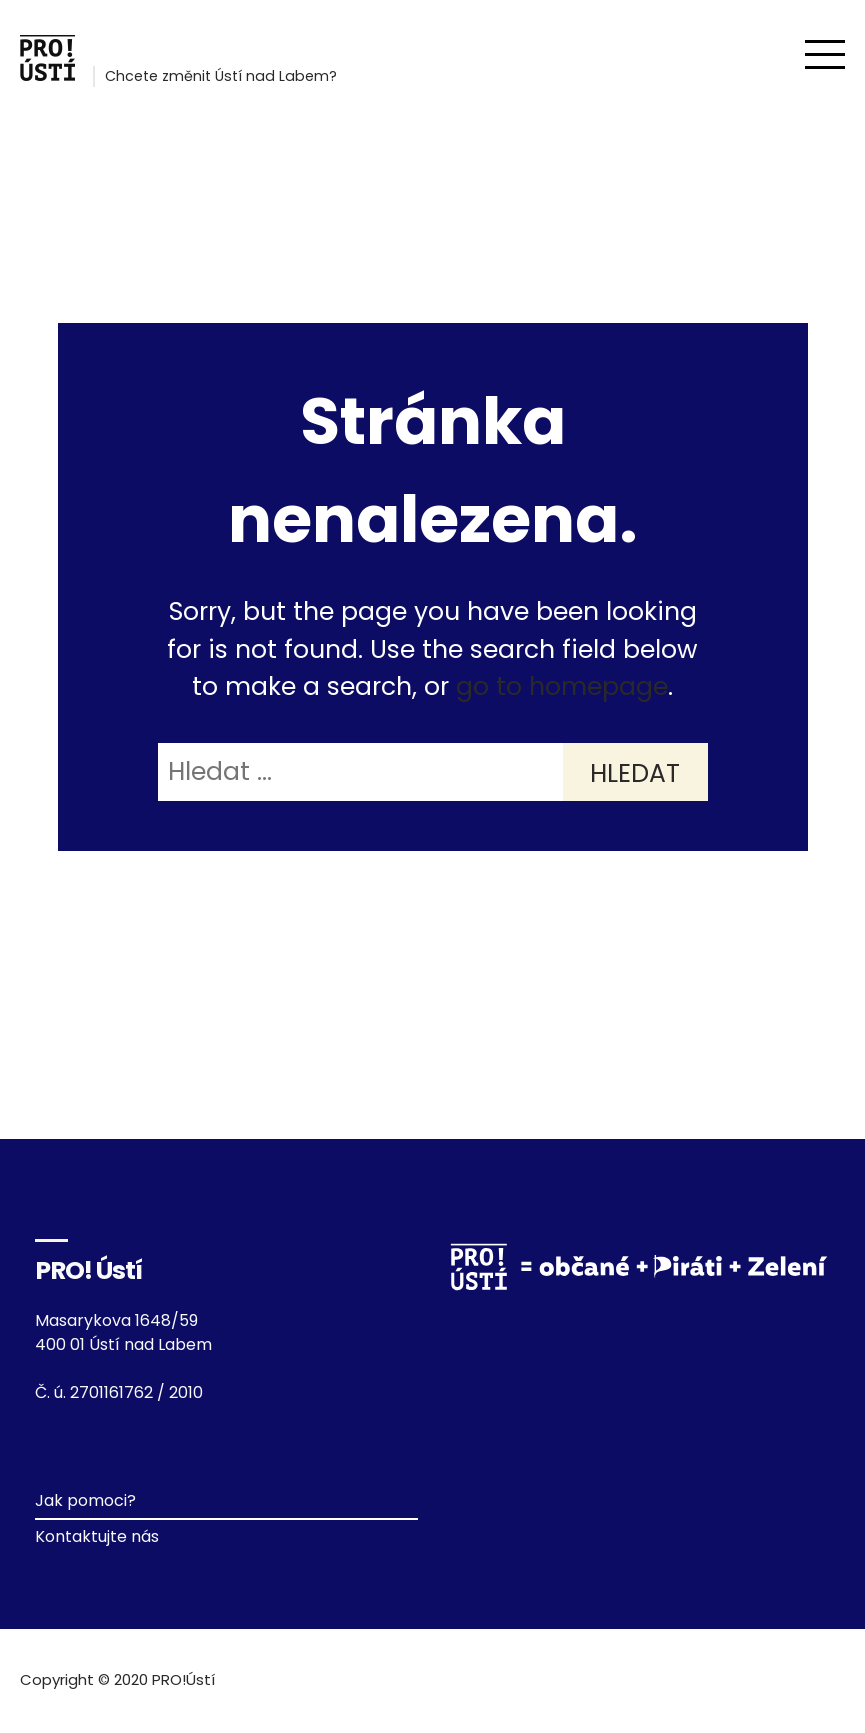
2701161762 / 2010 (136, 1392)
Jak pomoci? (85, 1500)
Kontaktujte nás (97, 1536)
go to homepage (562, 686)
